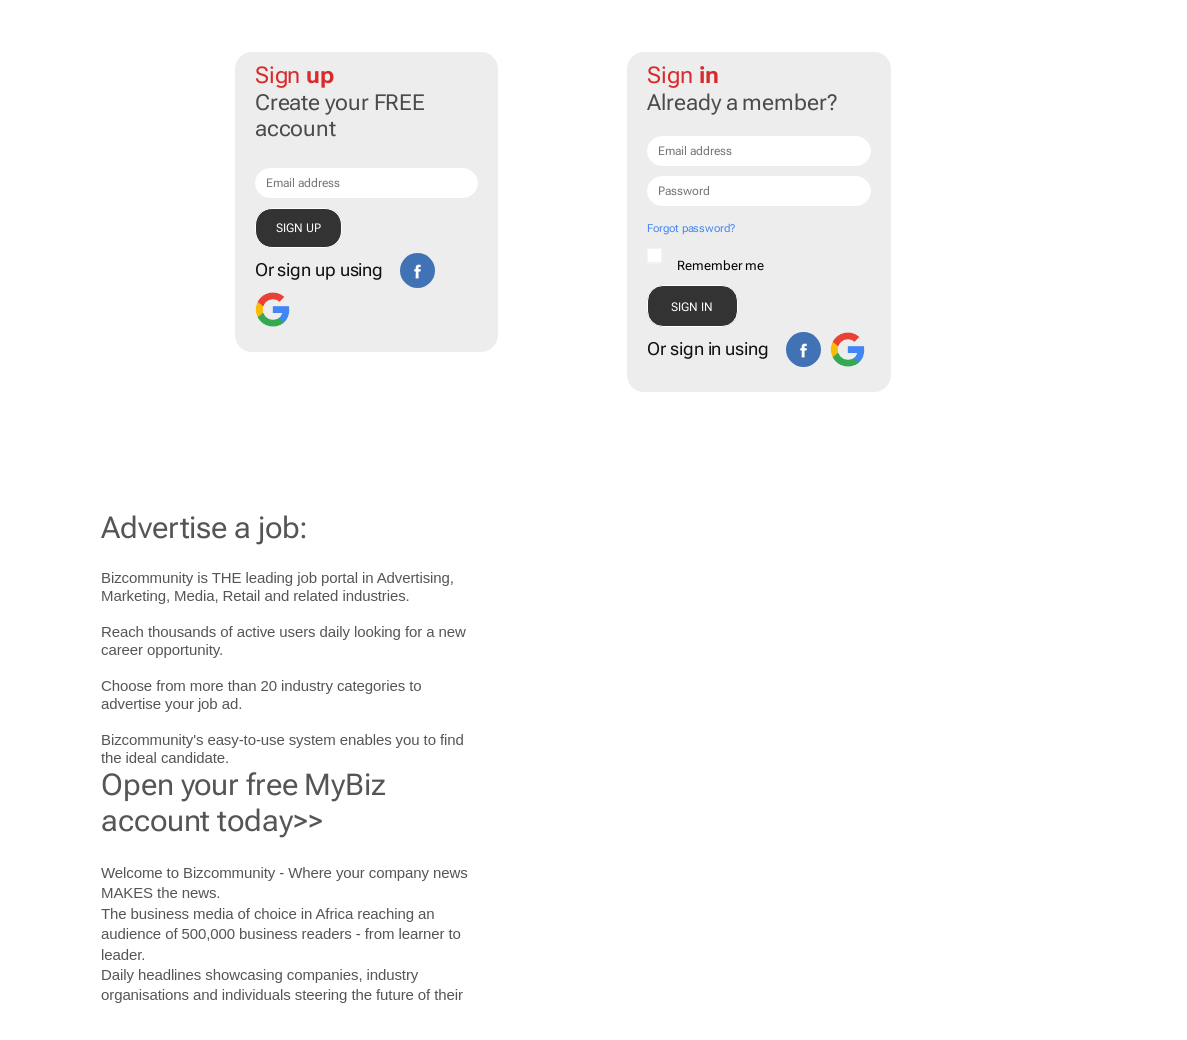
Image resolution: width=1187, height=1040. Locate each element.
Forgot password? (690, 228)
